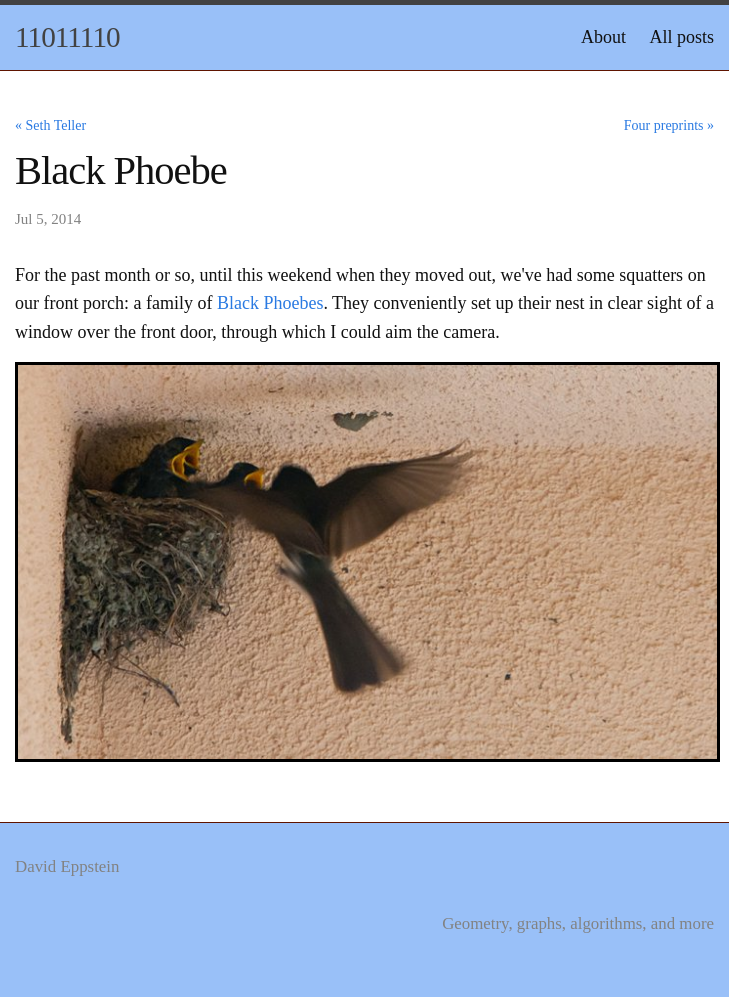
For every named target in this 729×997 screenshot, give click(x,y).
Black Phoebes (270, 303)
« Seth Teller (50, 125)
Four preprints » (669, 125)
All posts (681, 37)
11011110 (67, 37)
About (603, 37)
